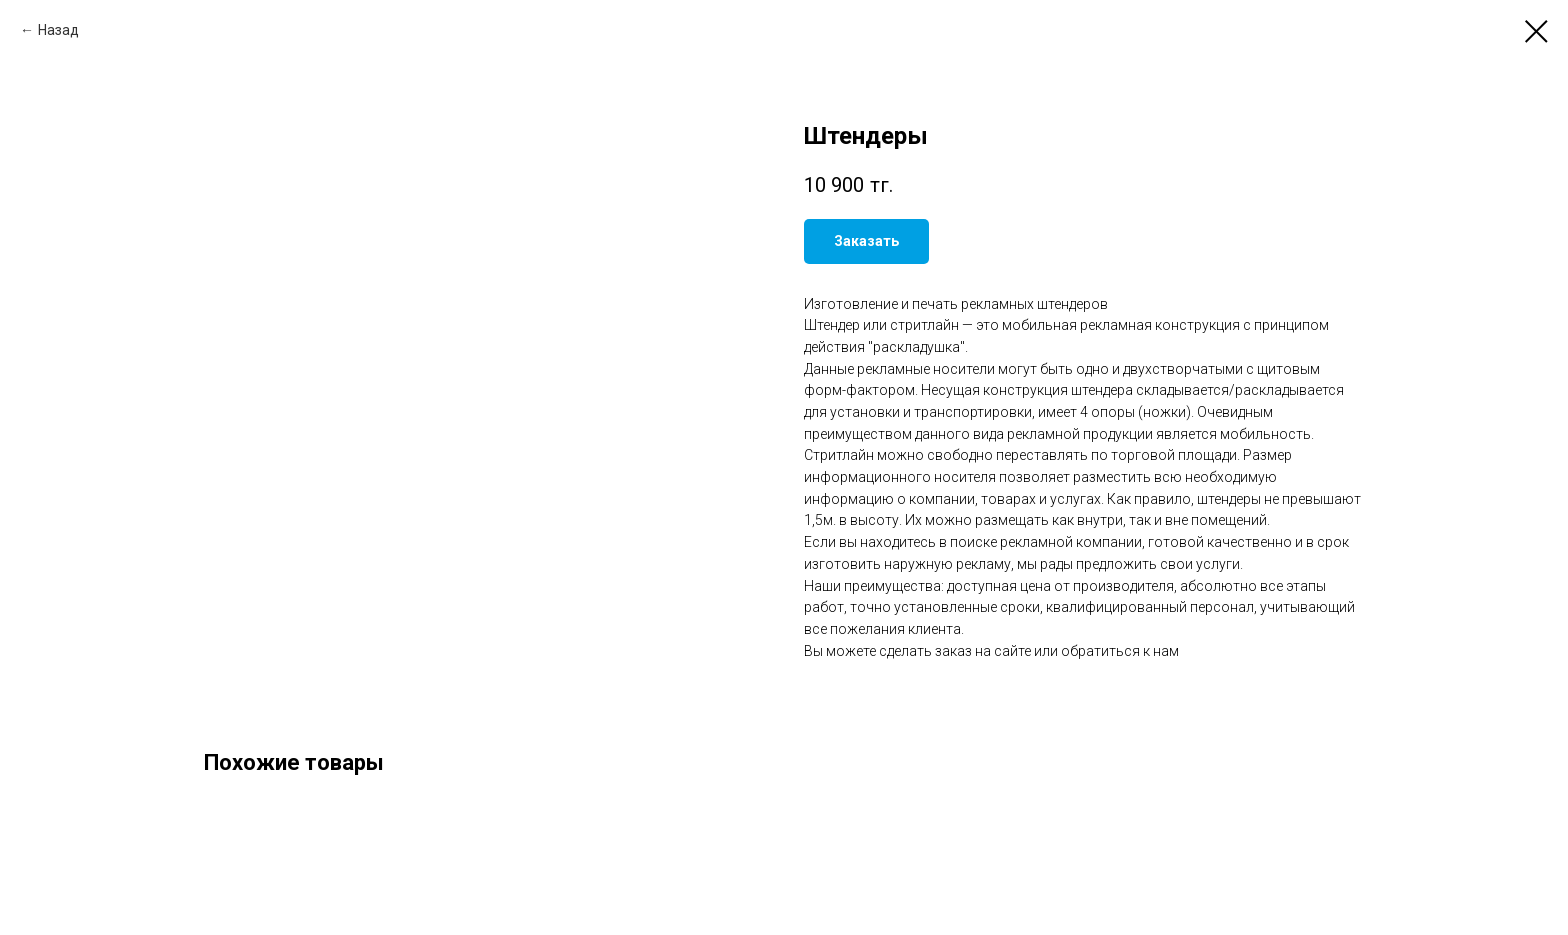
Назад (58, 30)
